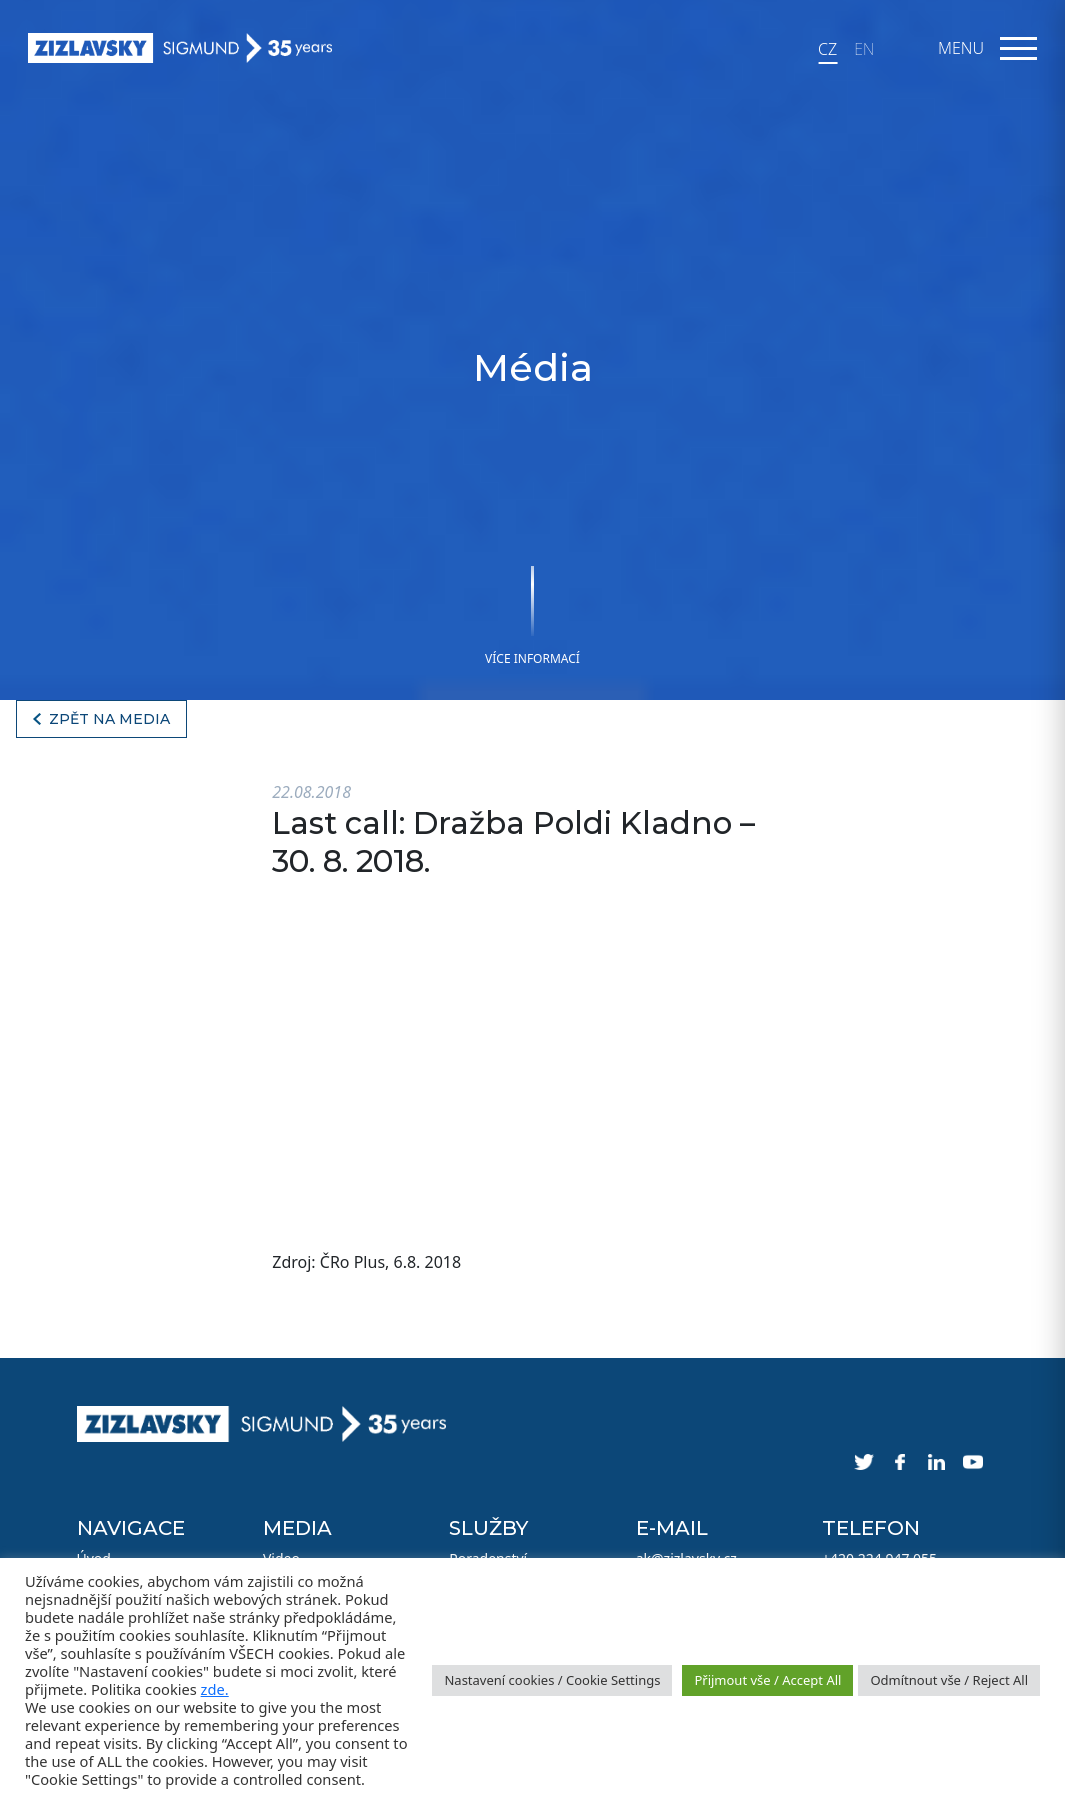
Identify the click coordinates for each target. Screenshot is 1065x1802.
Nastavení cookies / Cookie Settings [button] (552, 1680)
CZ (827, 49)
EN (864, 49)
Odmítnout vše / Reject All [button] (949, 1680)
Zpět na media (109, 719)
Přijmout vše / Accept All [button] (767, 1680)
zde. (215, 1689)
